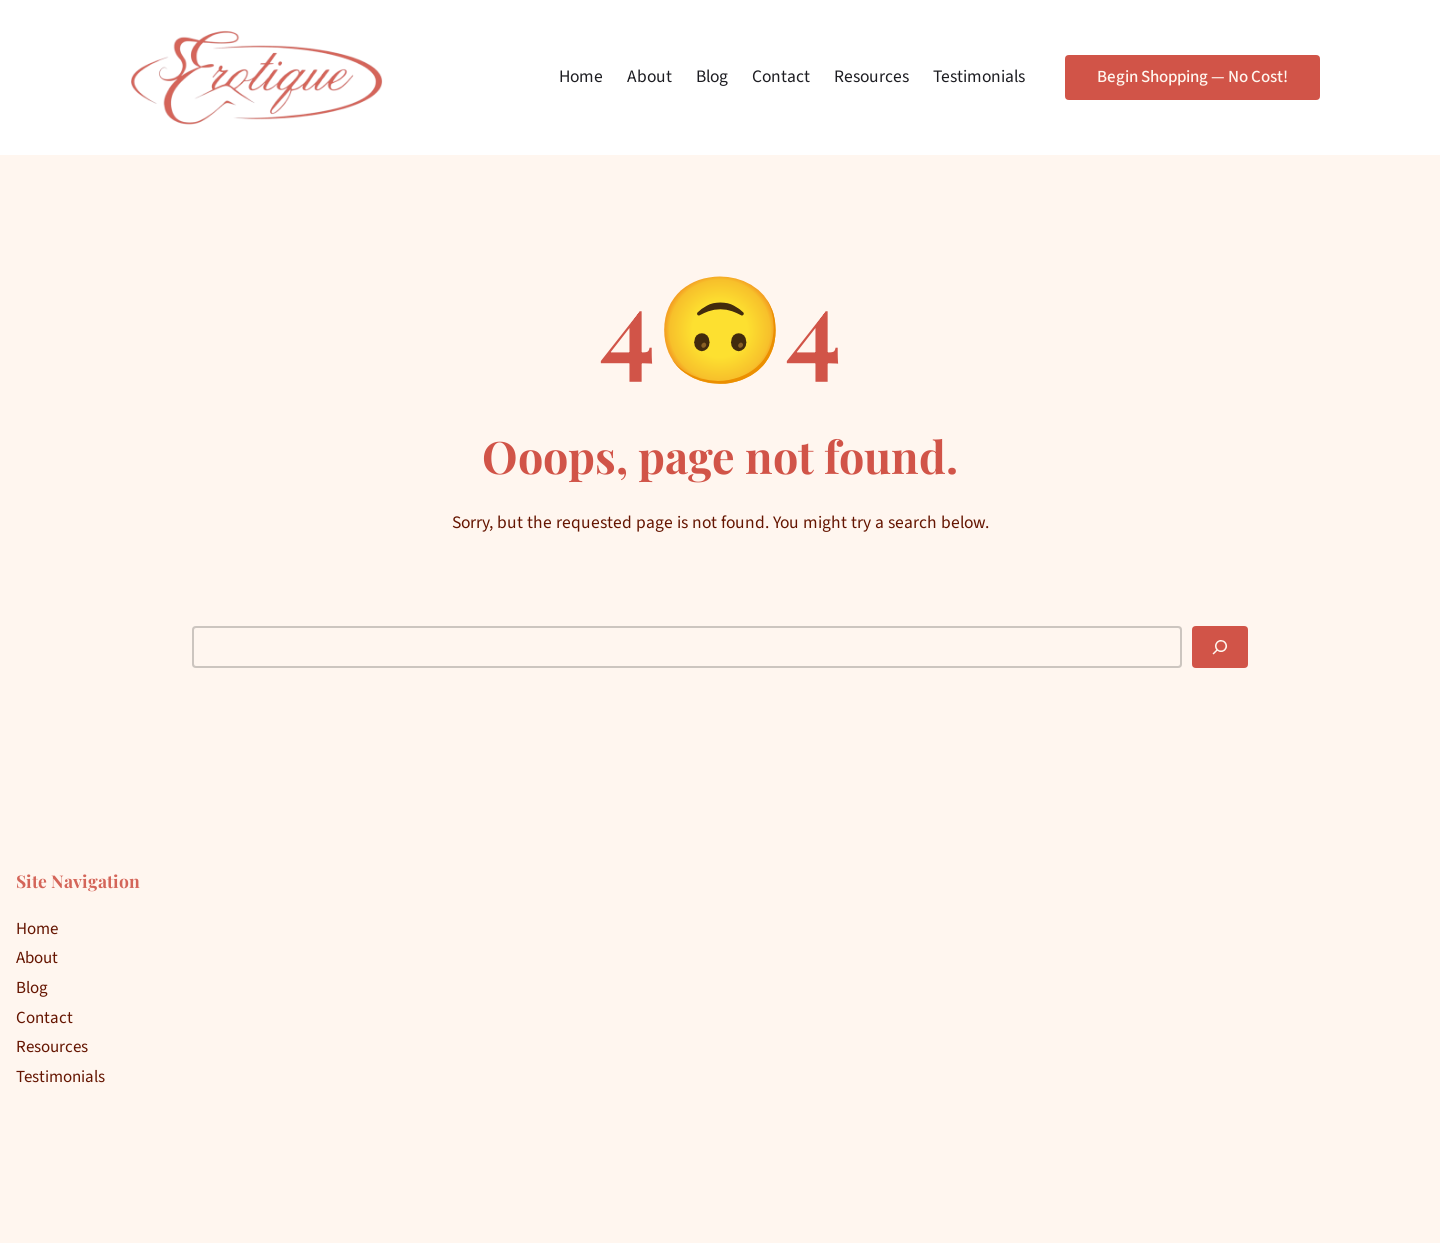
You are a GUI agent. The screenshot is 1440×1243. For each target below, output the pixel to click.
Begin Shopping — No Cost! (1192, 77)
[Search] (1220, 647)
